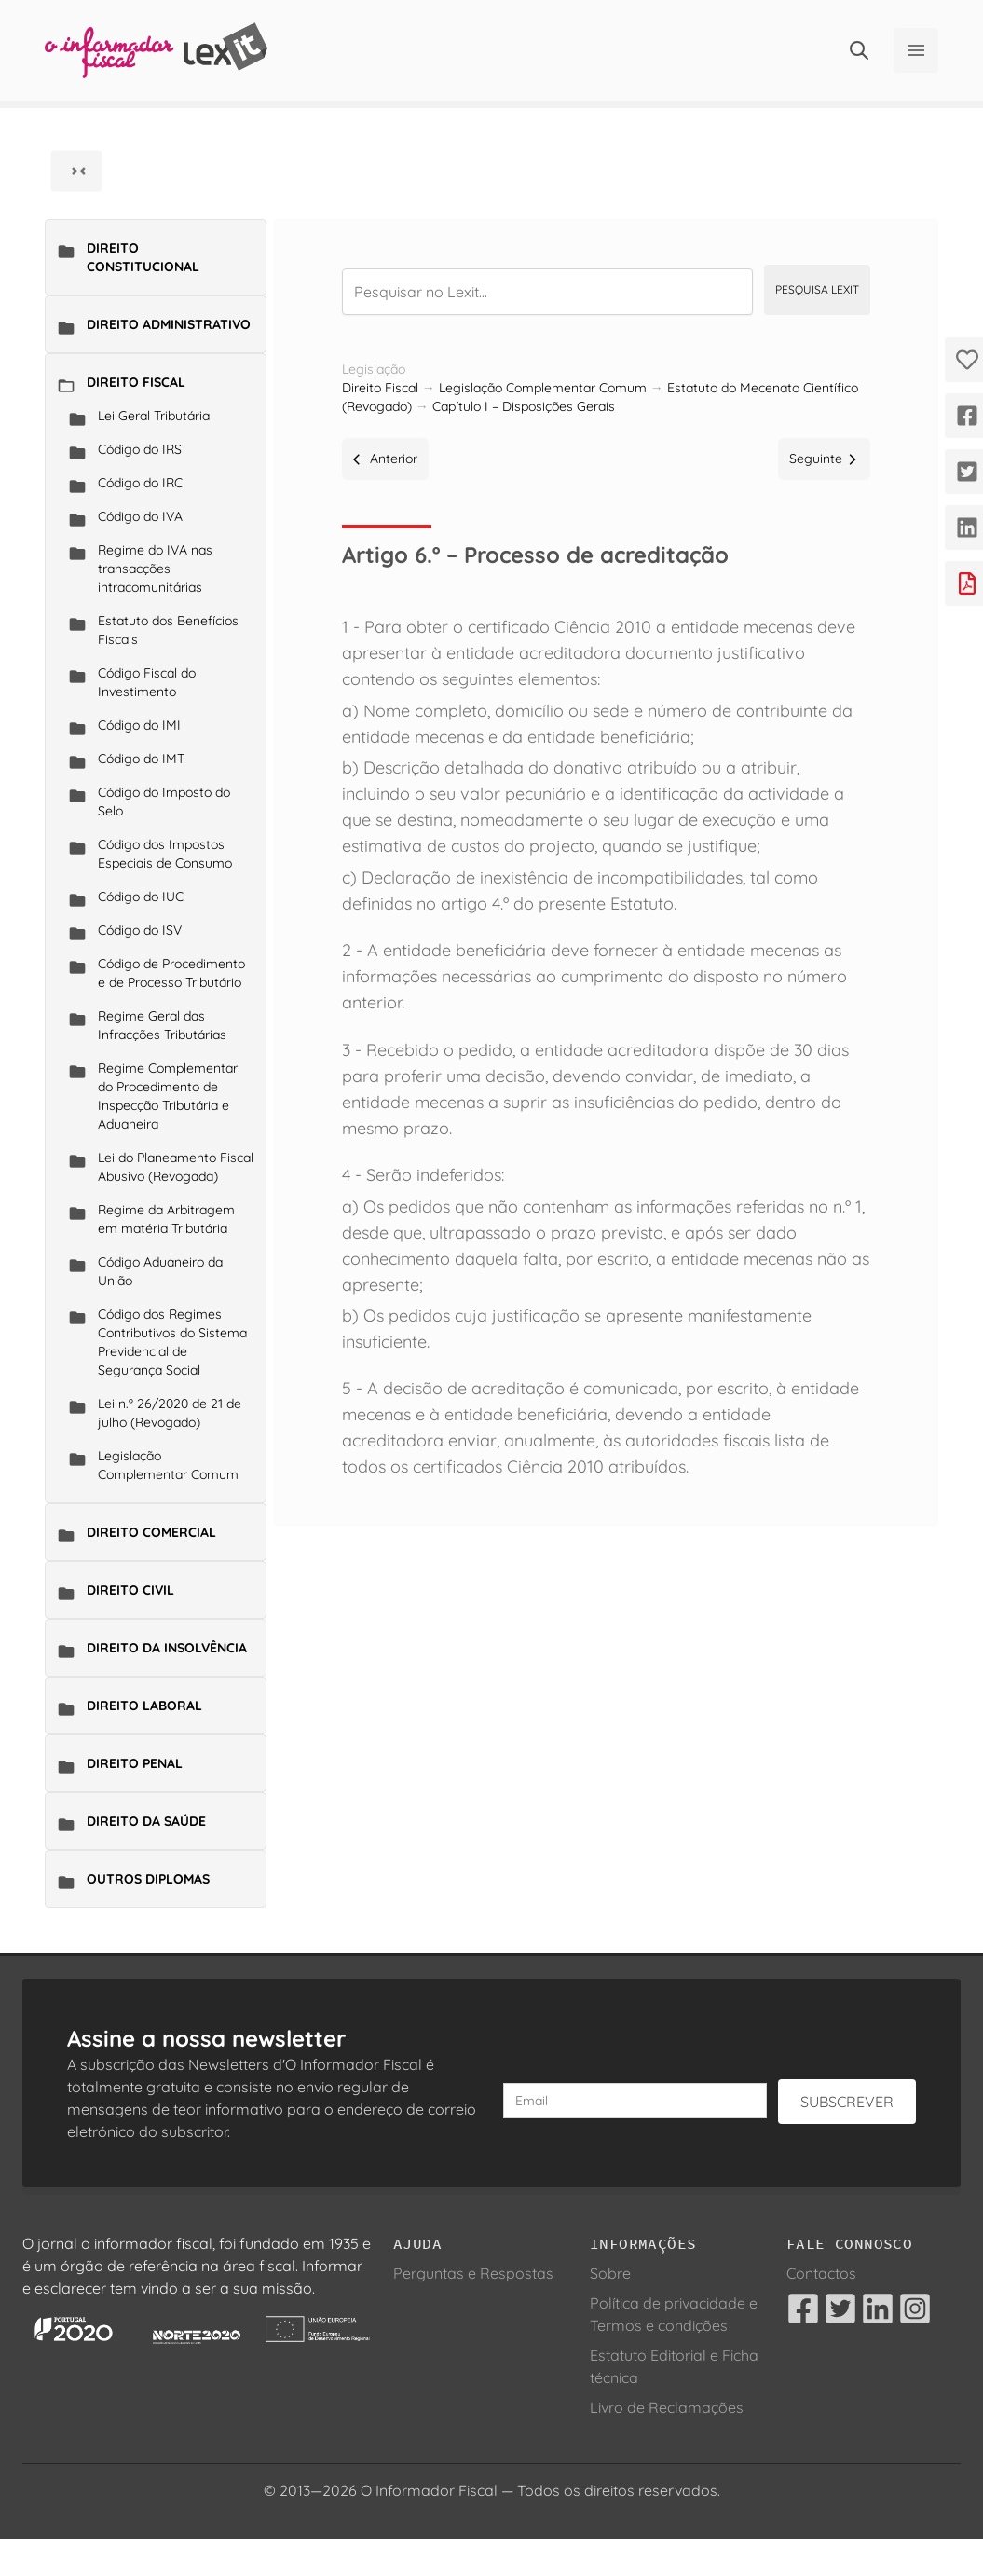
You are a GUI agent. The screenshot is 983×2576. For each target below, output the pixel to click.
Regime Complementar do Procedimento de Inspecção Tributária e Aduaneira (168, 1096)
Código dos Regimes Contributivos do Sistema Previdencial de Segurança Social (172, 1342)
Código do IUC (141, 896)
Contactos (821, 2273)
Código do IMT (141, 758)
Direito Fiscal (136, 382)
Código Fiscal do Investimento (147, 682)
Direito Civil (130, 1590)
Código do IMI (139, 725)
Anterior (385, 458)
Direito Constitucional (143, 257)
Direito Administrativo (169, 324)
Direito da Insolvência (167, 1647)
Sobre (610, 2273)
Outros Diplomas (148, 1878)
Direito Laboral (144, 1705)
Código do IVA (140, 516)
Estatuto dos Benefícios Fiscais (168, 630)
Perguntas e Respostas (473, 2273)
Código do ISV (140, 930)
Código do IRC (140, 482)
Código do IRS (140, 449)
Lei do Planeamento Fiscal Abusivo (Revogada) (175, 1167)
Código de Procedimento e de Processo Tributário (171, 973)
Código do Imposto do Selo (164, 801)
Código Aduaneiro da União (160, 1271)
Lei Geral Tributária (154, 415)
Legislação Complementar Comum (168, 1465)
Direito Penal (135, 1763)
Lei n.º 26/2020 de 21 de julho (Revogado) (169, 1413)
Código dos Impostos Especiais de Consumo (165, 853)
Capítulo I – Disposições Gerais (523, 406)
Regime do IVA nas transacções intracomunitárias (155, 568)
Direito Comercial (151, 1532)
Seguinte (824, 458)
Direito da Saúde (146, 1821)
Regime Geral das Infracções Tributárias (162, 1025)
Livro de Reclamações (667, 2407)
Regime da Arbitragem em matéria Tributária (166, 1219)
